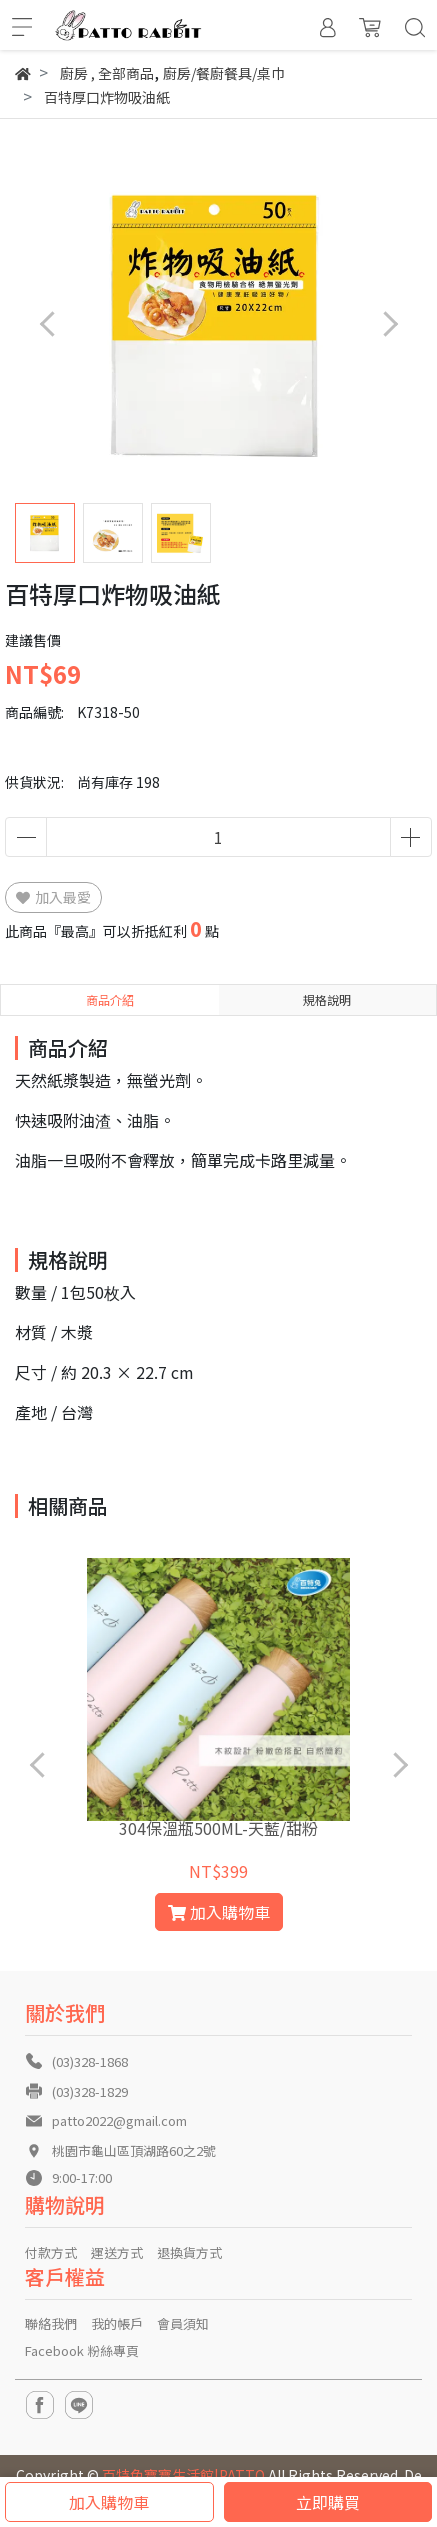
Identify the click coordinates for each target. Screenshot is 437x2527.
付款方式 (51, 2252)
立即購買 (328, 2502)
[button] (389, 324)
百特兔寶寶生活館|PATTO (183, 2475)
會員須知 (183, 2323)
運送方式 (117, 2252)
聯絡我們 (51, 2323)
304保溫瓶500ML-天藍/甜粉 (218, 1828)
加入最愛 (53, 897)
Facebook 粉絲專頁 (82, 2350)
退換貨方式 (189, 2252)
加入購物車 (109, 2502)
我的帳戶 (117, 2323)
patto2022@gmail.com (119, 2120)
